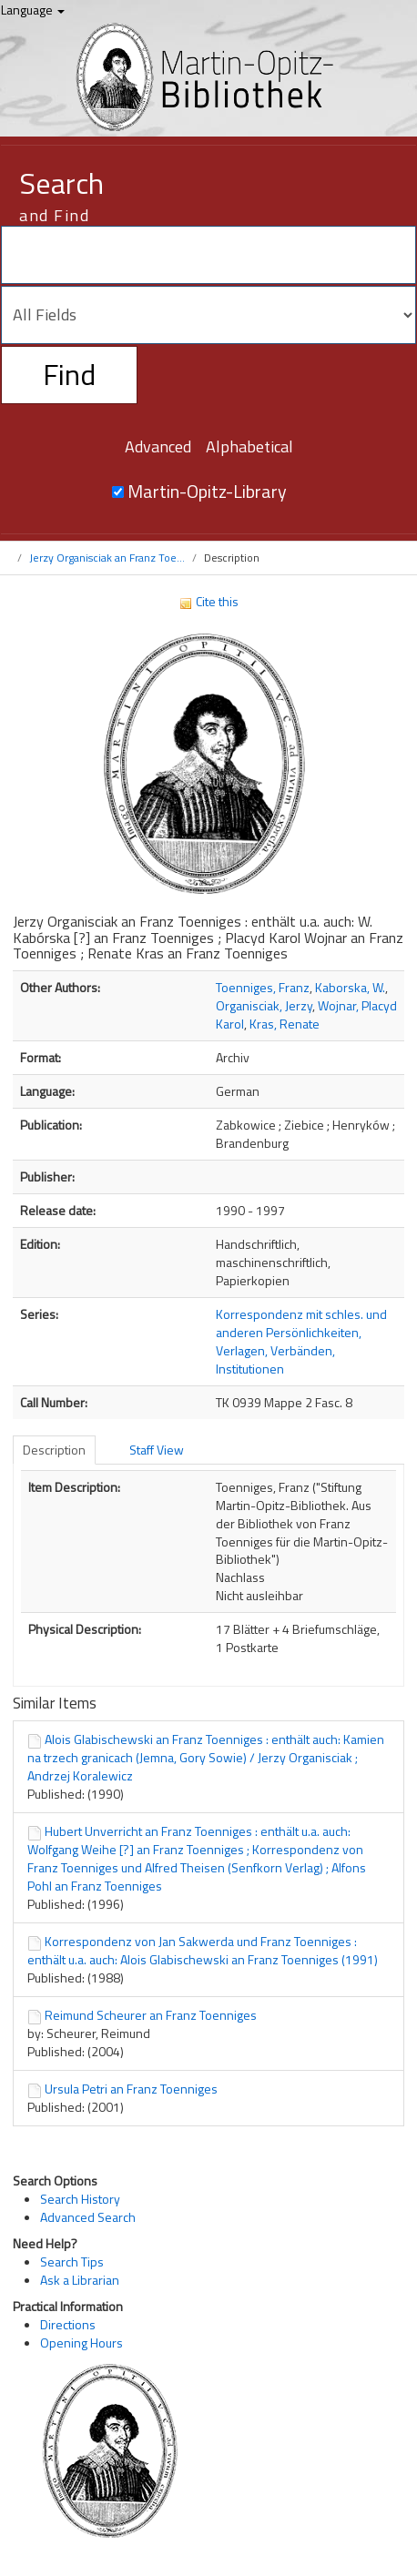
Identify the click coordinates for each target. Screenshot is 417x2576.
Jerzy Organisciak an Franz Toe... (107, 557)
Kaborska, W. (350, 987)
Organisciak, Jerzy (264, 1005)
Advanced (158, 446)
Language (33, 9)
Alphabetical (249, 446)
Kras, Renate (284, 1023)
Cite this (208, 601)
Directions (68, 2324)
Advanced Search (88, 2216)
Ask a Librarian (79, 2279)
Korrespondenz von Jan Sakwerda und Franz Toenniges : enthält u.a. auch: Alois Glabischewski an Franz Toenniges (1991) (202, 1950)
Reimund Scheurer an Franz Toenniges (151, 2014)
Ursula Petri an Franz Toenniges (131, 2088)
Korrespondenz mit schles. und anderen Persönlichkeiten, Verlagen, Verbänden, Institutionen (301, 1341)
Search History (80, 2198)
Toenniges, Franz (263, 987)
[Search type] (208, 315)
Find (69, 374)
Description (54, 1449)
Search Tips (72, 2261)
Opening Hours (81, 2342)
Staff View (156, 1449)
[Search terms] (208, 255)
